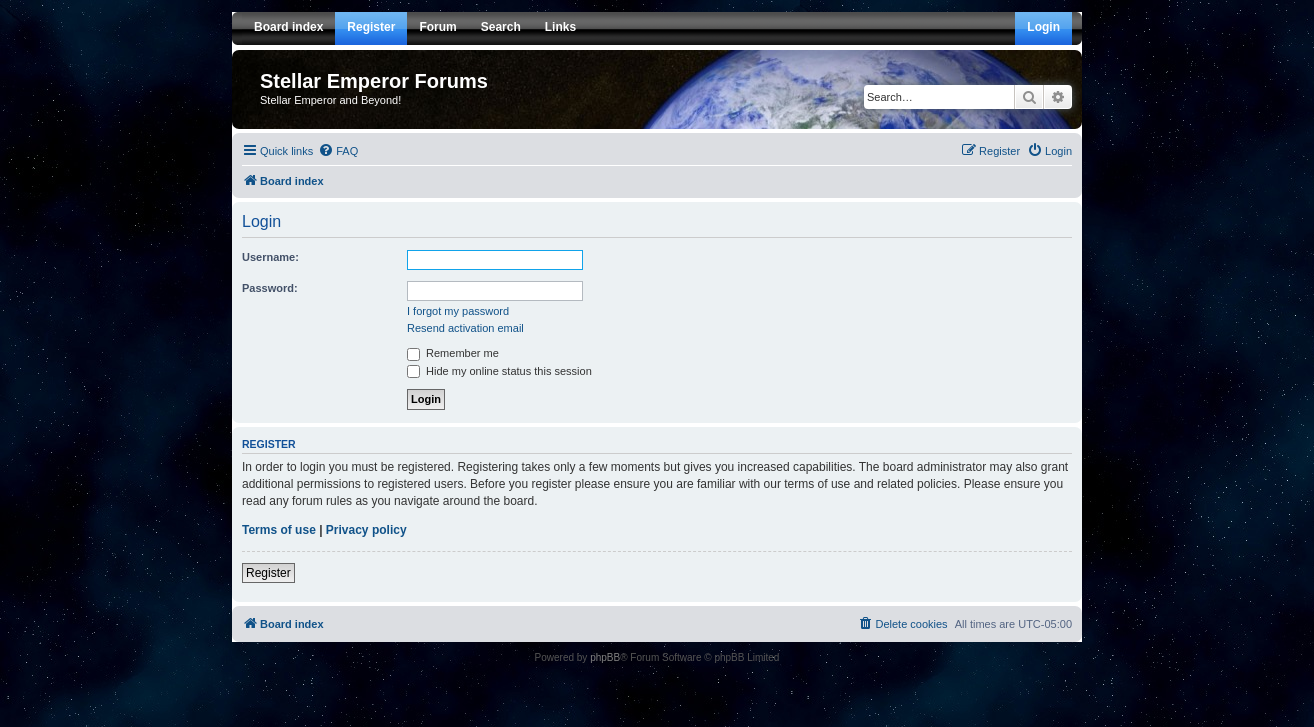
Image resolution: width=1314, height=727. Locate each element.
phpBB (605, 657)
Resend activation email (465, 328)
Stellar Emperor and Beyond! (330, 100)
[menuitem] (338, 151)
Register (268, 573)
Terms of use (279, 530)
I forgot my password (458, 311)
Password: (270, 288)
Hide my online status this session (499, 371)
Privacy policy (366, 530)
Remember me (453, 353)
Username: (270, 257)
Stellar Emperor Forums (374, 81)
